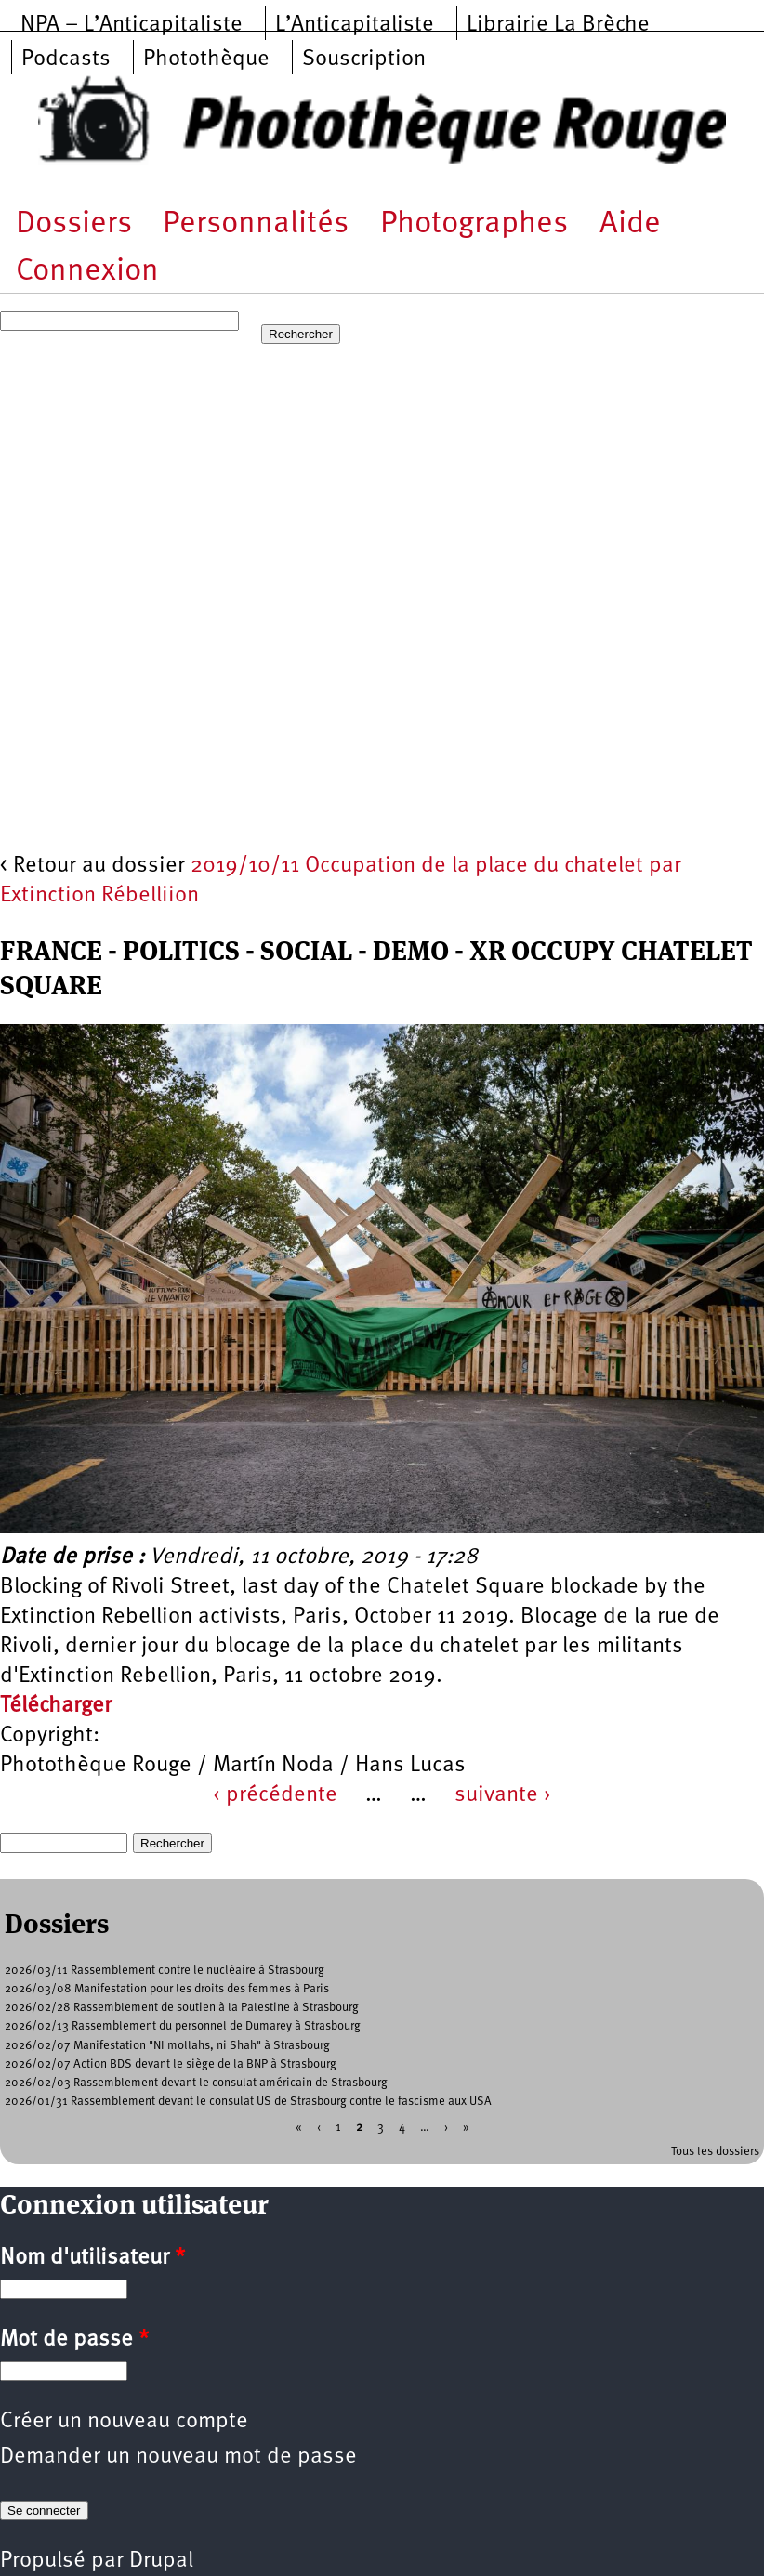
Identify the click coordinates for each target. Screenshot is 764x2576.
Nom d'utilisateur (92, 2258)
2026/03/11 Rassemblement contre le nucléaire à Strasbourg (164, 1971)
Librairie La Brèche (558, 25)
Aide (630, 224)
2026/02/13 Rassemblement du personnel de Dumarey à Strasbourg (183, 2026)
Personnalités (256, 224)
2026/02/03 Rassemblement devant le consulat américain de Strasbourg (196, 2083)
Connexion (87, 271)
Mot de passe (74, 2340)
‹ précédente (275, 1795)
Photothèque (206, 59)
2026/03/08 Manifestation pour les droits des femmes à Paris (167, 1989)
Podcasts (66, 59)
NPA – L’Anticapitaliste (131, 25)
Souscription (364, 59)
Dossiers (74, 224)
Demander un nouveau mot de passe (178, 2457)
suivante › (502, 1795)
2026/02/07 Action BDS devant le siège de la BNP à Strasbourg (170, 2064)
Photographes (474, 224)
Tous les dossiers (715, 2152)
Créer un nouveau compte (124, 2422)
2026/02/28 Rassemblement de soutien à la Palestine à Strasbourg (182, 2008)
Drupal (161, 2561)
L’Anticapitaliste (354, 25)
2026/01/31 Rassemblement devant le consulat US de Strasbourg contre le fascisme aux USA (248, 2102)
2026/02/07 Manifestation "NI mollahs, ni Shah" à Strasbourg (167, 2046)
